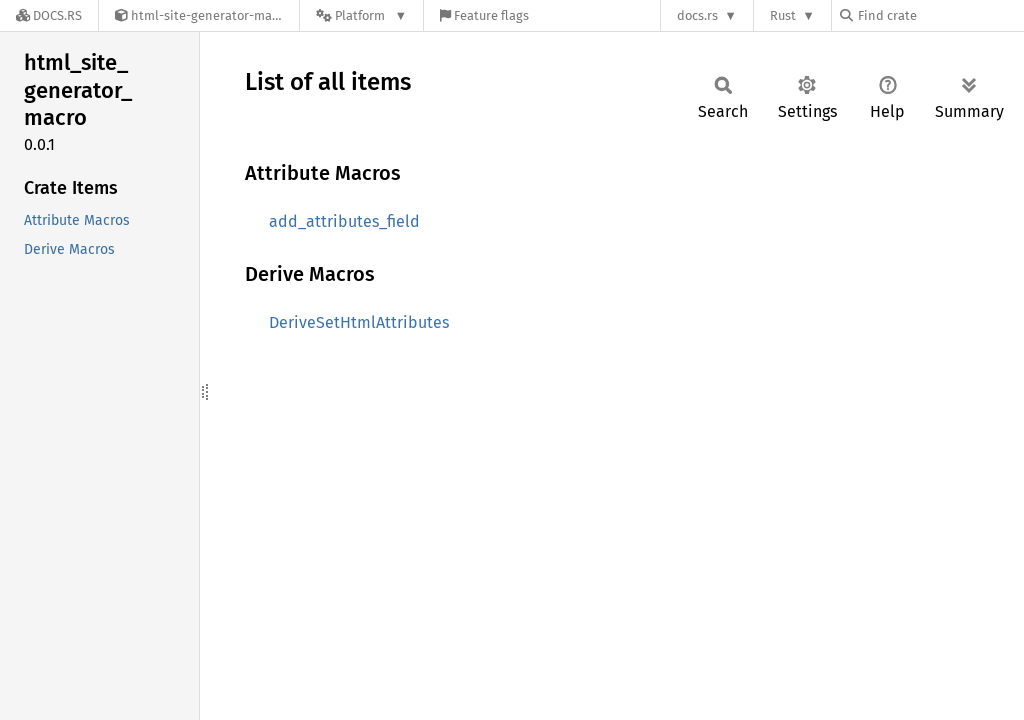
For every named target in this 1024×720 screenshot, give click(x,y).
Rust (783, 15)
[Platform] (361, 15)
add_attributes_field (344, 221)
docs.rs (697, 15)
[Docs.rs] (49, 15)
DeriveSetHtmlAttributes (359, 322)
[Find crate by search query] (940, 15)
